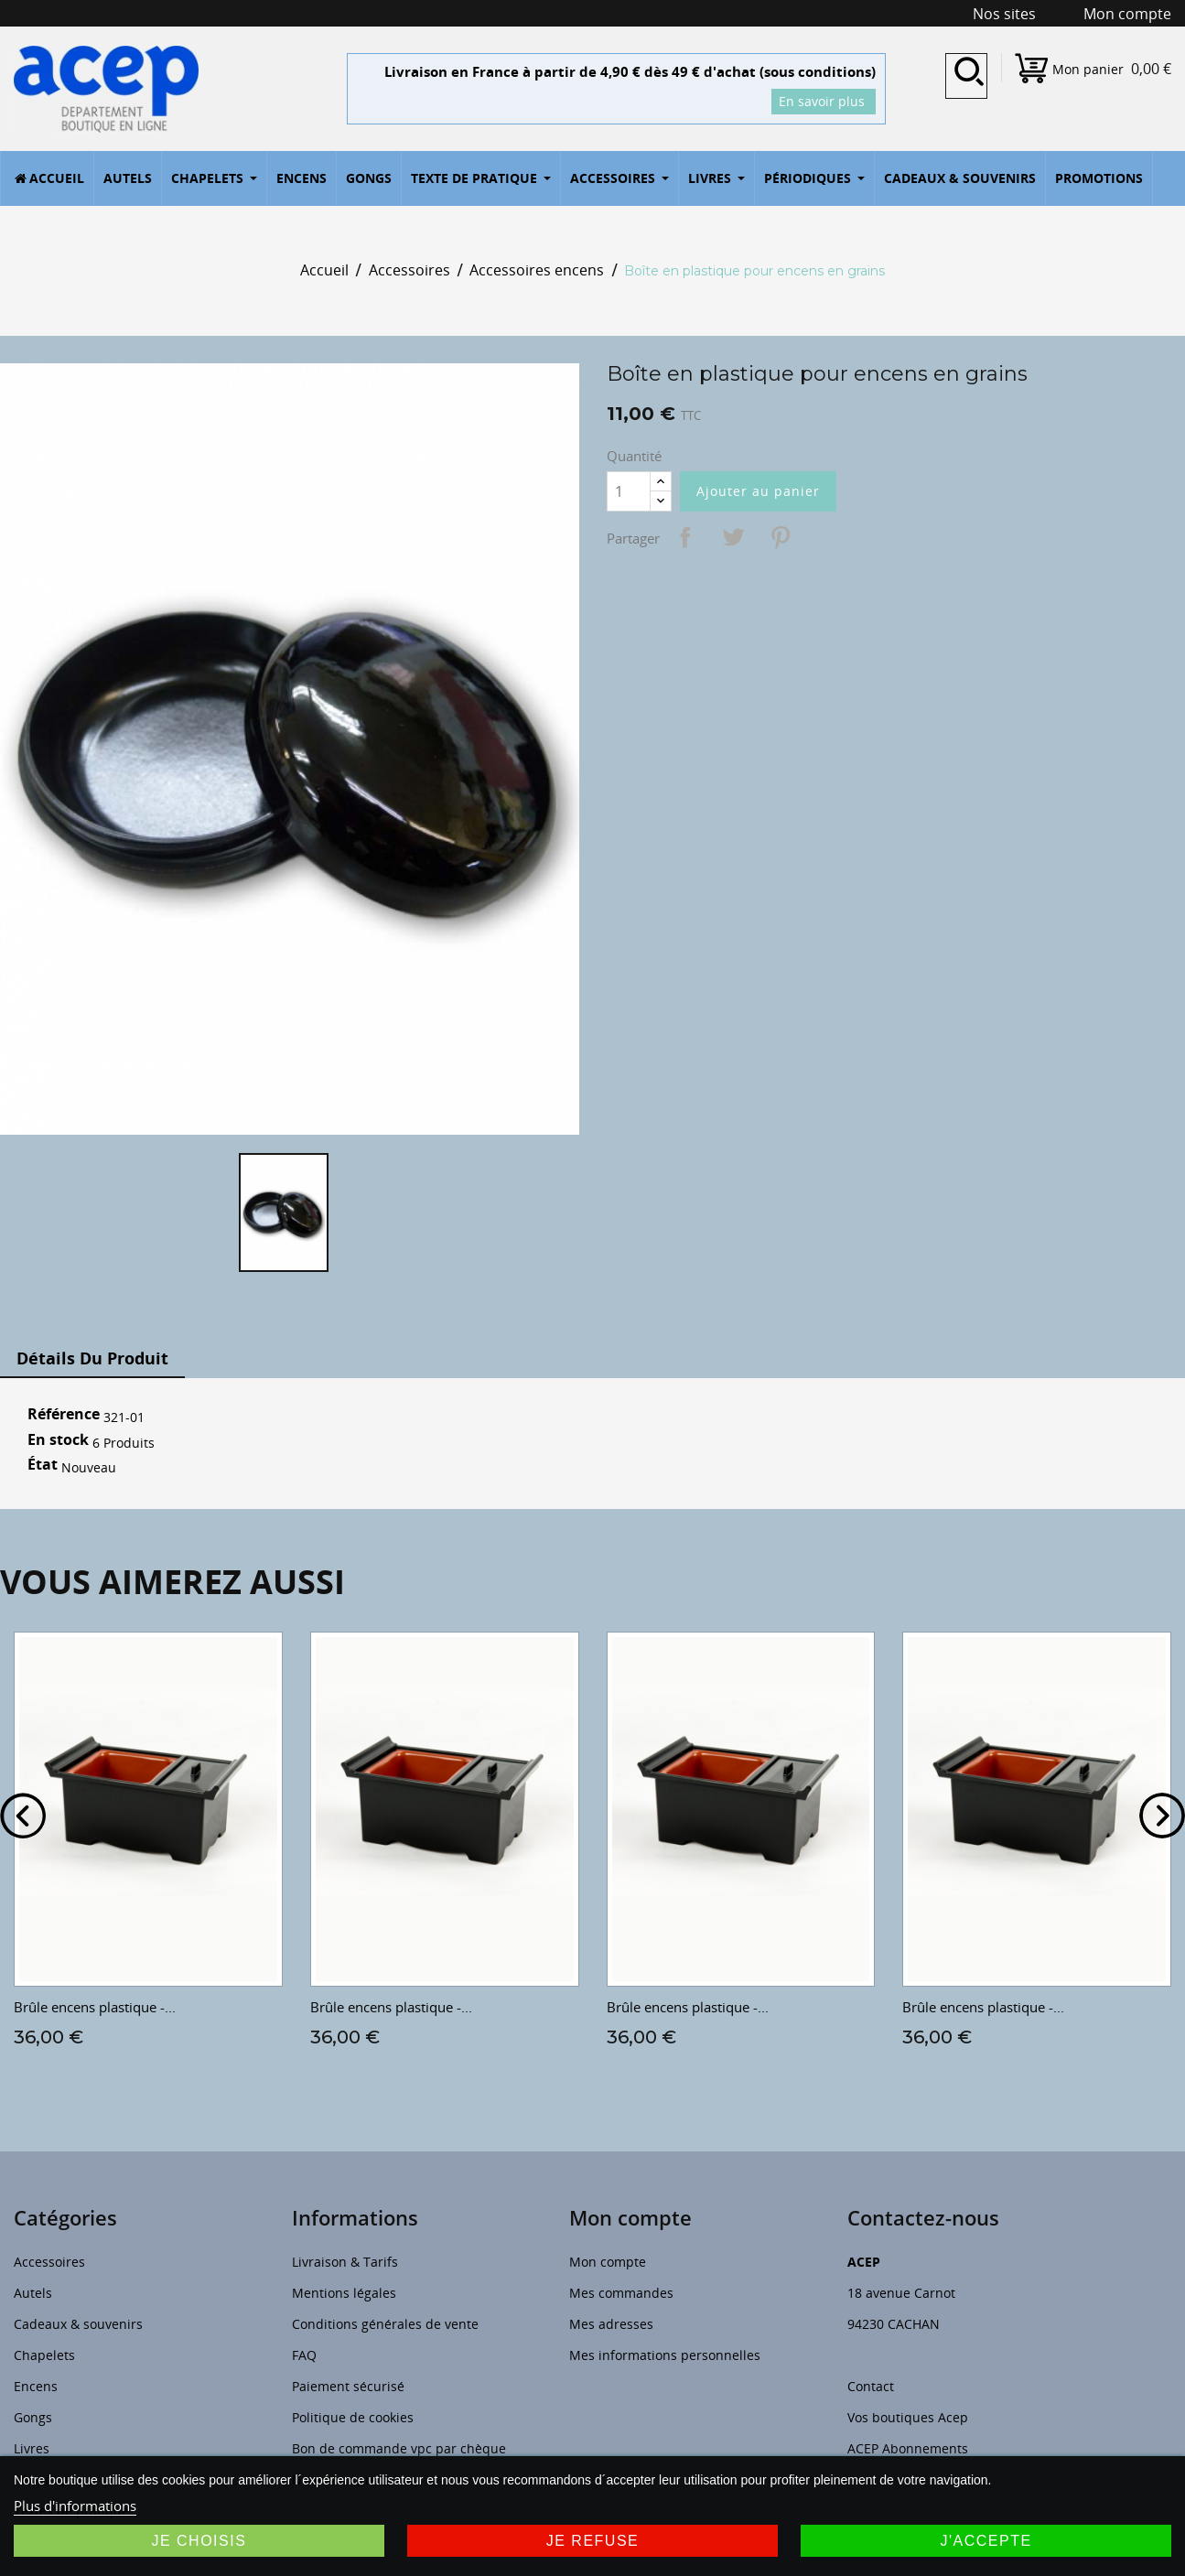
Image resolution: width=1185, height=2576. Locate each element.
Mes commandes (621, 2292)
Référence (63, 1415)
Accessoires (49, 2261)
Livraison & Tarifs (345, 2261)
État (42, 1465)
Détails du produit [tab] (92, 1358)
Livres (31, 2448)
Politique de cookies (353, 2417)
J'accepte (986, 2541)
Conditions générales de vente (385, 2324)
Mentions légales (344, 2292)
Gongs (33, 2417)
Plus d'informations (75, 2505)
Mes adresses (611, 2324)
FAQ (304, 2355)
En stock (58, 1440)
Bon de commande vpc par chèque (399, 2448)
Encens (36, 2386)
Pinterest (780, 537)
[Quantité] (629, 491)
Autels (33, 2292)
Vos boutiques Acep (907, 2417)
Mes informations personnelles (664, 2355)
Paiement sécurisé (348, 2386)
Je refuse (593, 2541)
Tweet (733, 537)
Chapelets (44, 2355)
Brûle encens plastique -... (95, 2007)
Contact (870, 2386)
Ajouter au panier (758, 491)
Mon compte (607, 2261)
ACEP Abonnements (907, 2448)
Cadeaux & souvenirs (78, 2324)
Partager (685, 537)
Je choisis (198, 2541)
